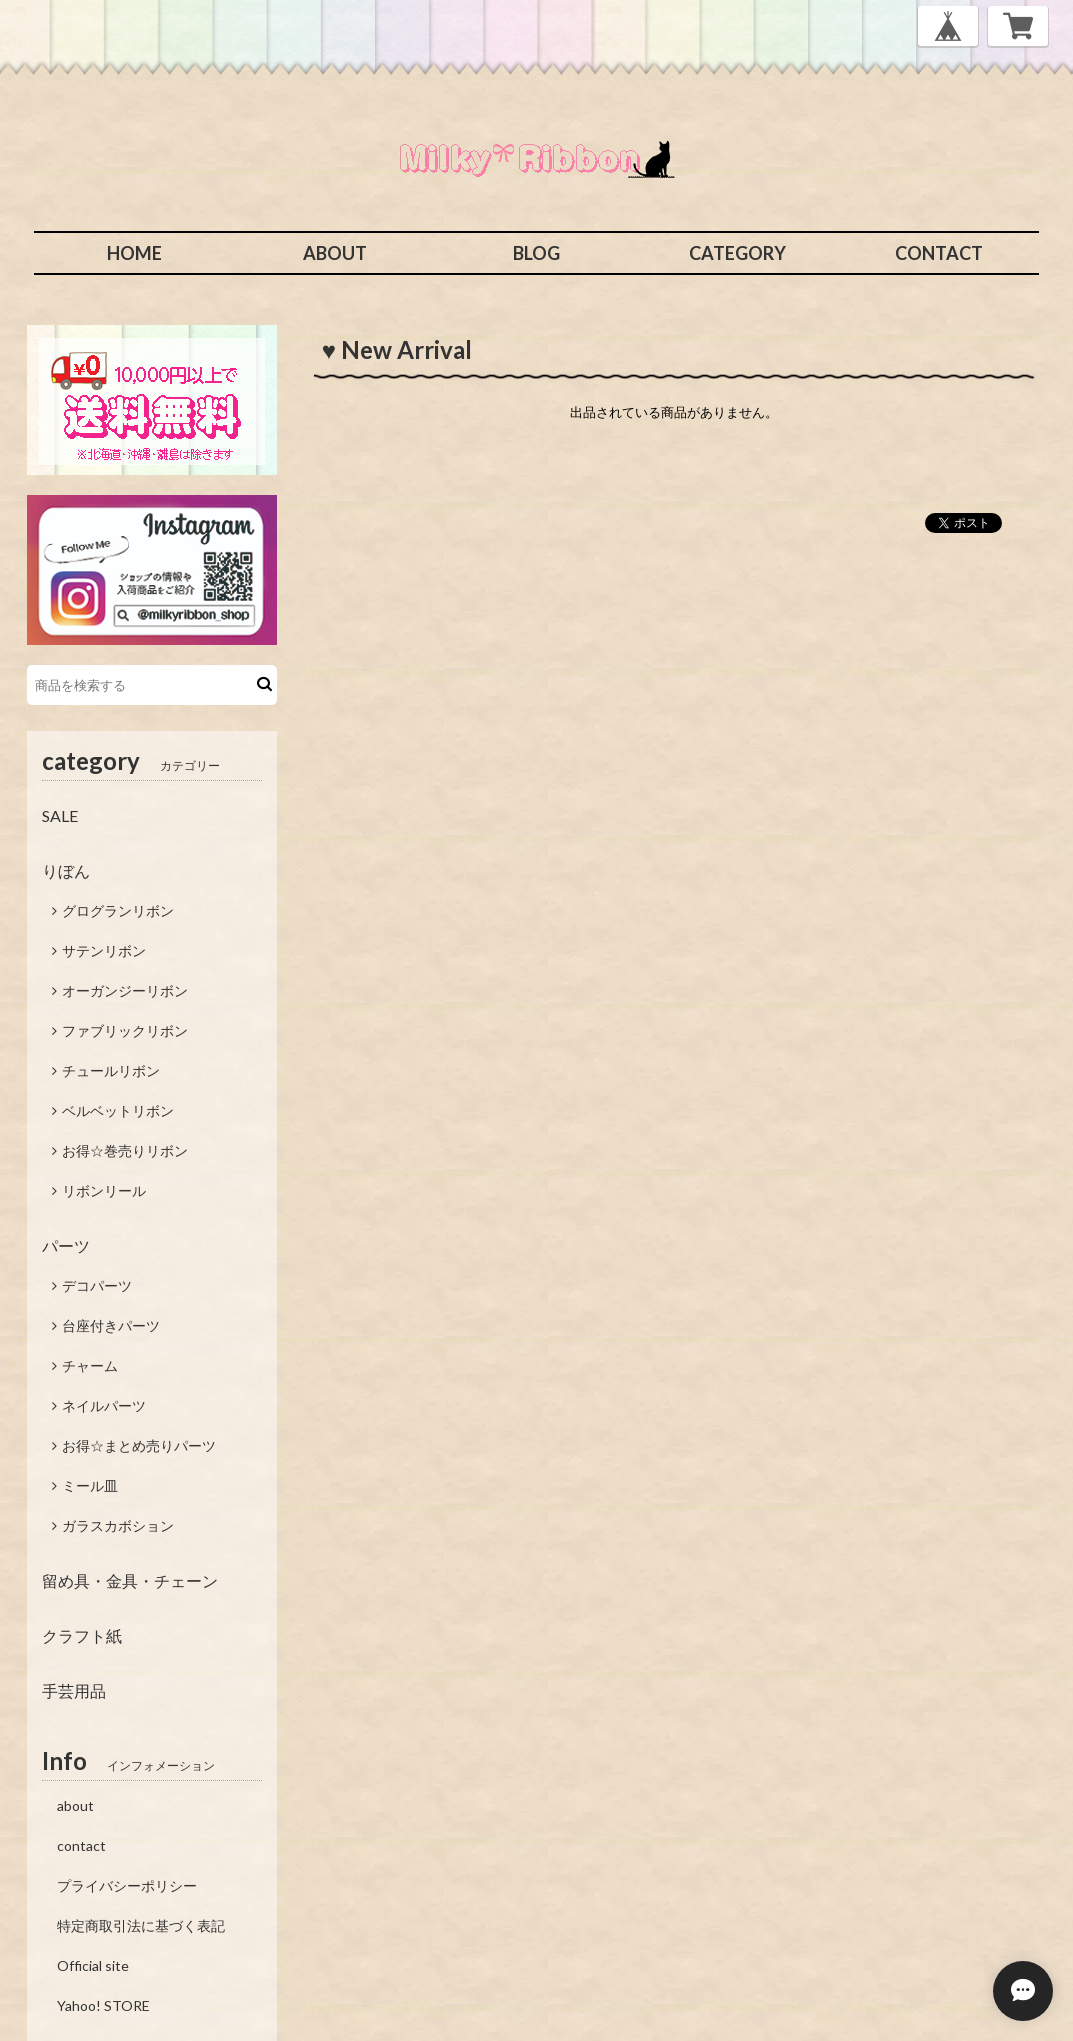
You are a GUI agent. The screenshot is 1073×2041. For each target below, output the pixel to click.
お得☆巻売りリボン (125, 1150)
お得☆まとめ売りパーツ (139, 1445)
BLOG (536, 253)
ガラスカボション (118, 1525)
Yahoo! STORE (103, 2005)
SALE (60, 815)
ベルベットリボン (118, 1110)
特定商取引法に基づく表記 (141, 1925)
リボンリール (104, 1190)
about (75, 1805)
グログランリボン (118, 910)
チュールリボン (111, 1070)
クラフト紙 (82, 1635)
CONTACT (939, 253)
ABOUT (335, 253)
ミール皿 (90, 1485)
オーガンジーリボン (125, 990)
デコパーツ (97, 1285)
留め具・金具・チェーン (130, 1580)
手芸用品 (74, 1690)
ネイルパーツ (104, 1405)
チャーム (90, 1365)
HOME (134, 253)
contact (81, 1845)
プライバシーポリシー (127, 1885)
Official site (93, 1965)
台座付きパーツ (111, 1325)
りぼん (66, 870)
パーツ (66, 1245)
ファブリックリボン (125, 1030)
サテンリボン (104, 950)
